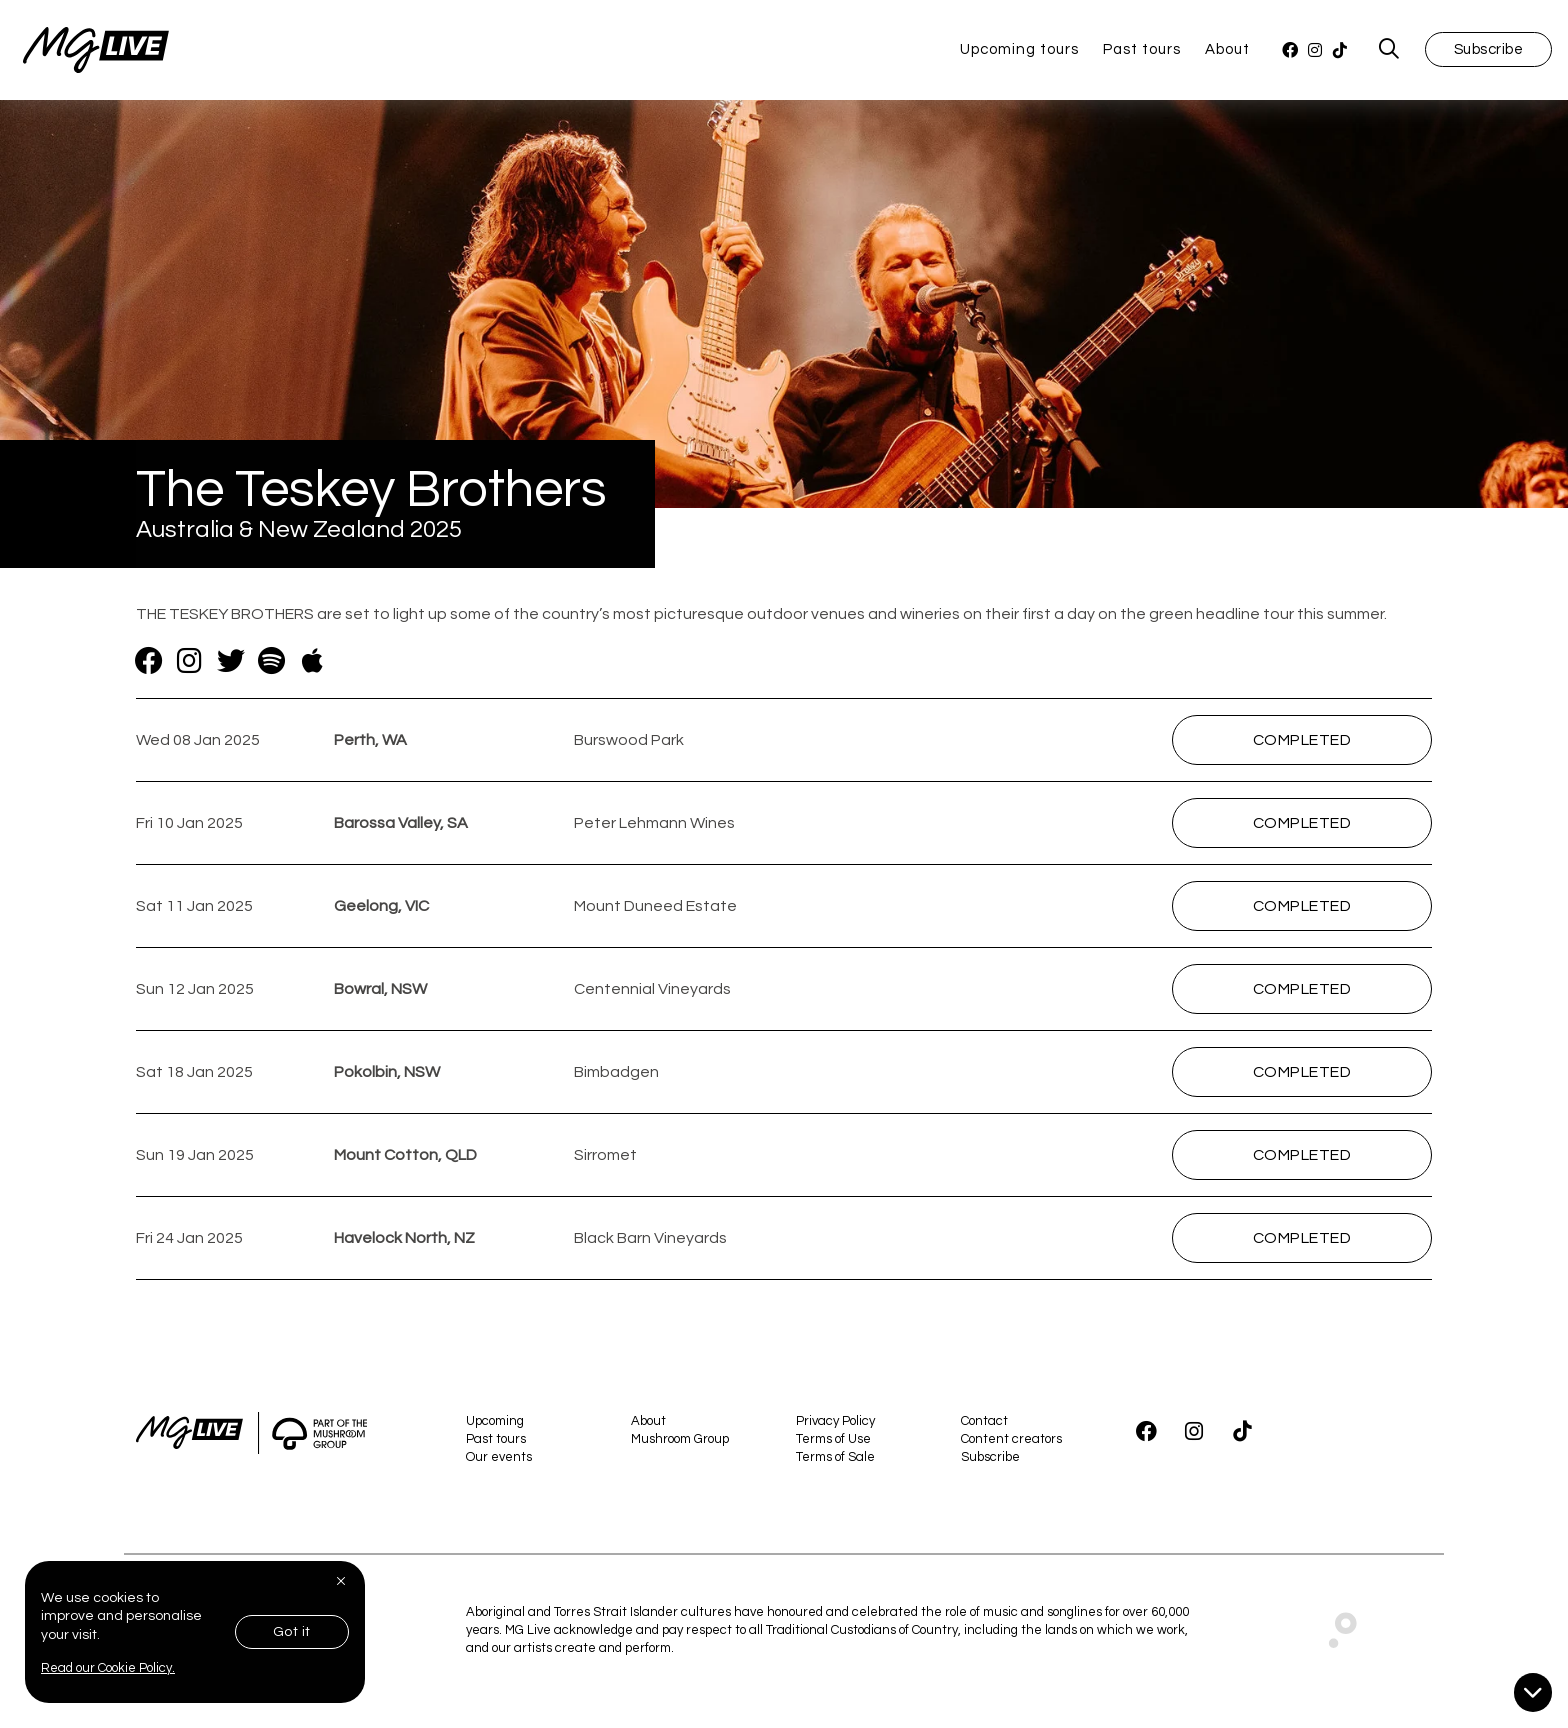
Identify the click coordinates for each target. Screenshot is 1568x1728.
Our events (499, 1461)
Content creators (1011, 1443)
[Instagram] (1315, 52)
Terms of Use (833, 1443)
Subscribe (1489, 51)
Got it (292, 1632)
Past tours (1142, 51)
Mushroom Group (680, 1443)
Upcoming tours (1019, 51)
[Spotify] (271, 665)
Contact (984, 1425)
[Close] (343, 1581)
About (1227, 51)
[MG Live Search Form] (1389, 52)
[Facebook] (1290, 52)
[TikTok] (1340, 52)
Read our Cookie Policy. (108, 1668)
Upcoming (495, 1425)
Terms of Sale (835, 1461)
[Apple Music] (312, 665)
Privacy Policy (835, 1425)
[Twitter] (230, 665)
